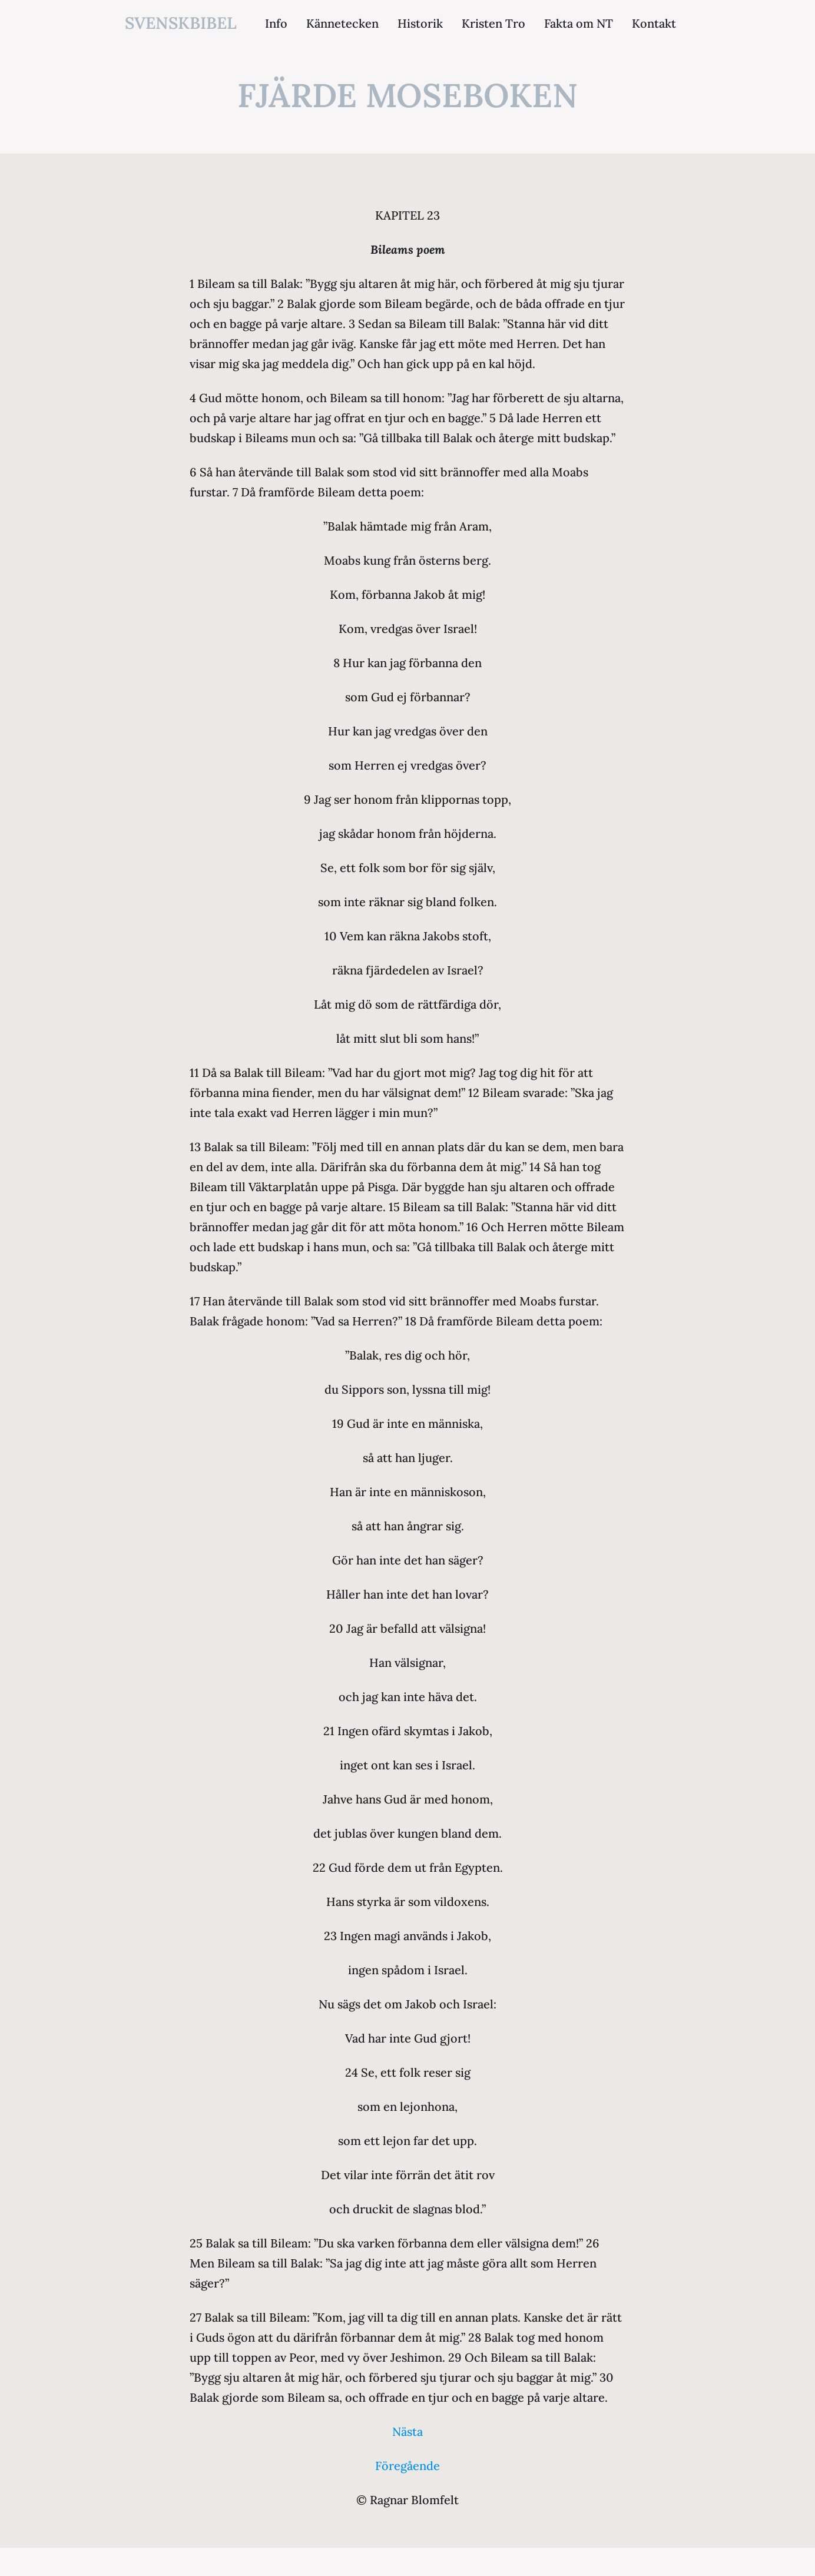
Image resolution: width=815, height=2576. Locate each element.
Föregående (407, 2465)
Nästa (407, 2431)
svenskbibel (181, 23)
